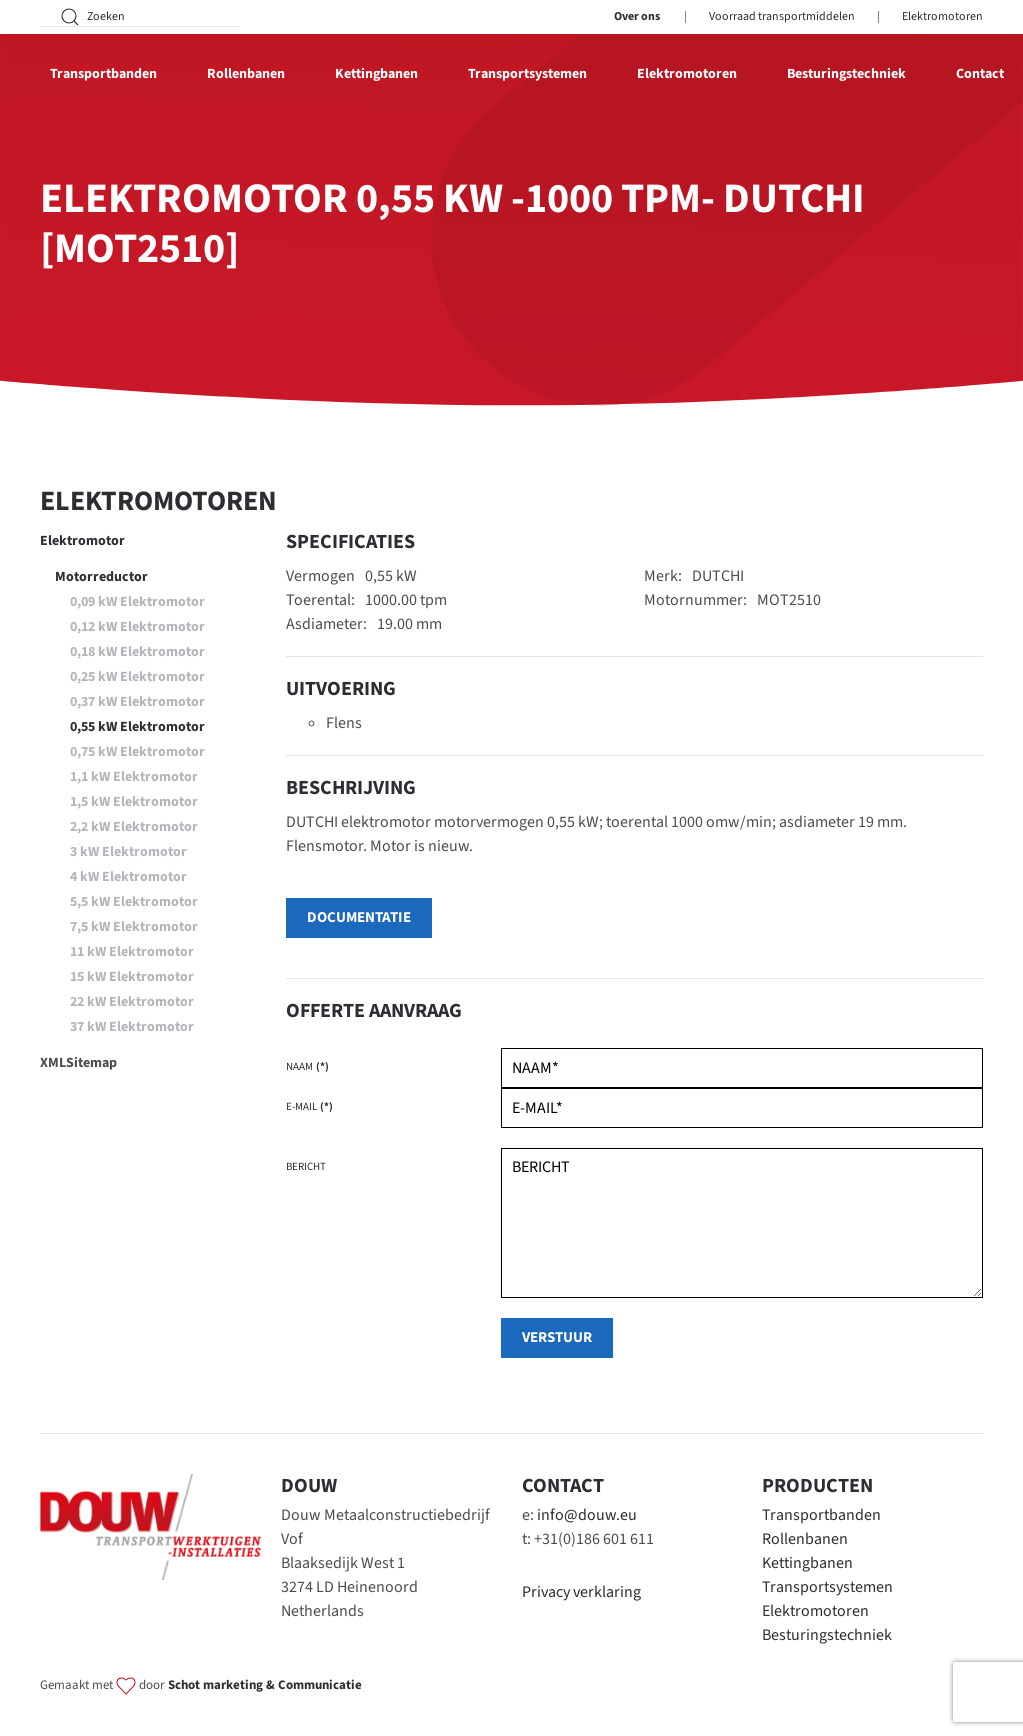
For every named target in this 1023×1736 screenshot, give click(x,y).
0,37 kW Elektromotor (137, 702)
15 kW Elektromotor (132, 977)
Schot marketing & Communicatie (265, 1685)
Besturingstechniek (846, 74)
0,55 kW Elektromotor (137, 727)
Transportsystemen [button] (527, 74)
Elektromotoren (942, 16)
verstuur (557, 1337)
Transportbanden (821, 1515)
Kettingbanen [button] (376, 74)
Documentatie (359, 917)
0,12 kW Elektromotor (137, 627)
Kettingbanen (807, 1563)
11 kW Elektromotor (132, 952)
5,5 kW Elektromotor (134, 902)
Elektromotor (82, 541)
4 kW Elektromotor (128, 877)
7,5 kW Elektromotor (134, 927)
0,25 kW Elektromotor (137, 677)
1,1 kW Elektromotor (134, 777)
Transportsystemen (827, 1587)
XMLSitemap (78, 1063)
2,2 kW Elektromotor (134, 827)
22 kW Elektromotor (132, 1002)
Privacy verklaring (581, 1592)
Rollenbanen (805, 1539)
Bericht (306, 1166)
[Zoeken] (140, 17)
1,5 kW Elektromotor (134, 802)
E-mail (309, 1106)
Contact (980, 74)
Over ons (637, 16)
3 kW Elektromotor (128, 852)
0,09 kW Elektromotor (137, 602)
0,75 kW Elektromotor (137, 752)
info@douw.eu (587, 1515)
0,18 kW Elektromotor (137, 652)
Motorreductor (101, 577)
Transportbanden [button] (103, 74)
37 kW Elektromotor (132, 1027)
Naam (307, 1066)
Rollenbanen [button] (246, 74)
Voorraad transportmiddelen (782, 16)
